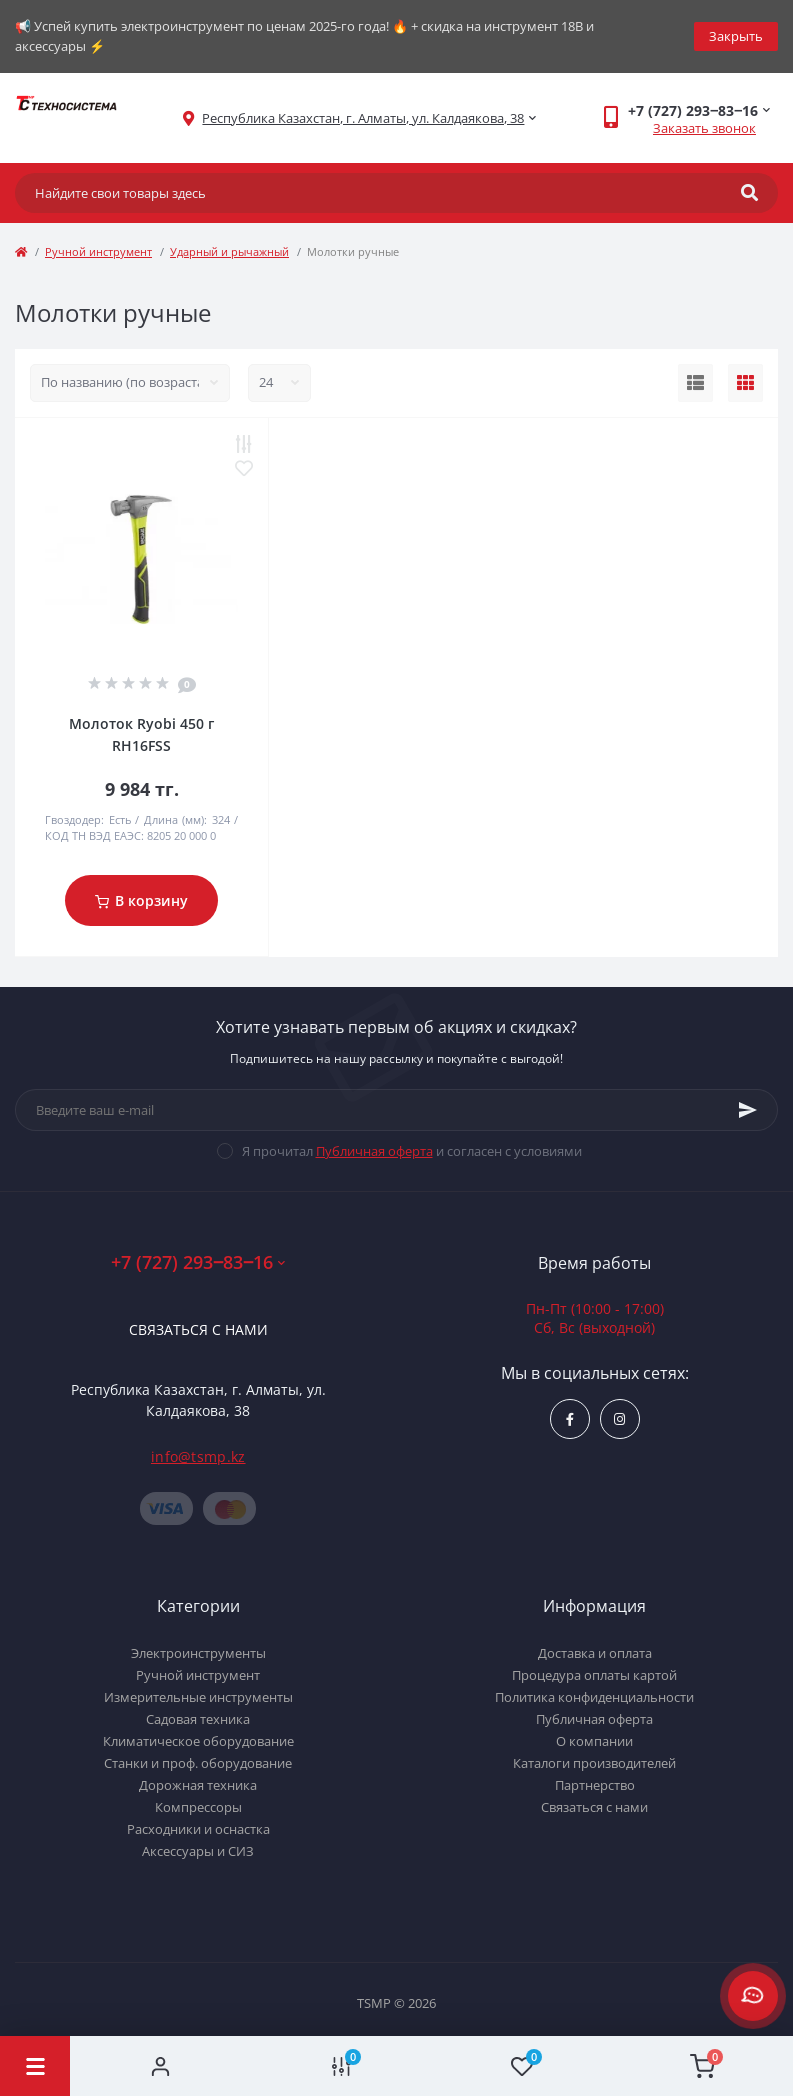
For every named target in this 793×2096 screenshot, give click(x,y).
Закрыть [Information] (736, 36)
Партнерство (595, 1785)
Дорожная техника (198, 1785)
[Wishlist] (522, 2066)
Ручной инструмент (98, 251)
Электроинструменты (198, 1653)
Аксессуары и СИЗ (198, 1851)
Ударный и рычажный (229, 251)
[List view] (695, 383)
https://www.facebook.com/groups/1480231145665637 (570, 1419)
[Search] (749, 193)
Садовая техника (198, 1719)
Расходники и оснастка (198, 1829)
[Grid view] (745, 383)
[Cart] (702, 2066)
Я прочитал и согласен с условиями (412, 1151)
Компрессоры (198, 1807)
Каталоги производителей (594, 1763)
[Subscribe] (748, 1110)
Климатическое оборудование (198, 1741)
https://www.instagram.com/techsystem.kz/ (619, 1419)
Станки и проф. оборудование (198, 1763)
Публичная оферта (374, 1151)
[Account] (160, 2066)
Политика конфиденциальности (594, 1697)
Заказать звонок (704, 128)
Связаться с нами (198, 1329)
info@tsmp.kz (198, 1456)
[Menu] (35, 2066)
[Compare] (341, 2066)
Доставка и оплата (595, 1653)
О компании (594, 1741)
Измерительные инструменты (198, 1697)
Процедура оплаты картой (594, 1675)
